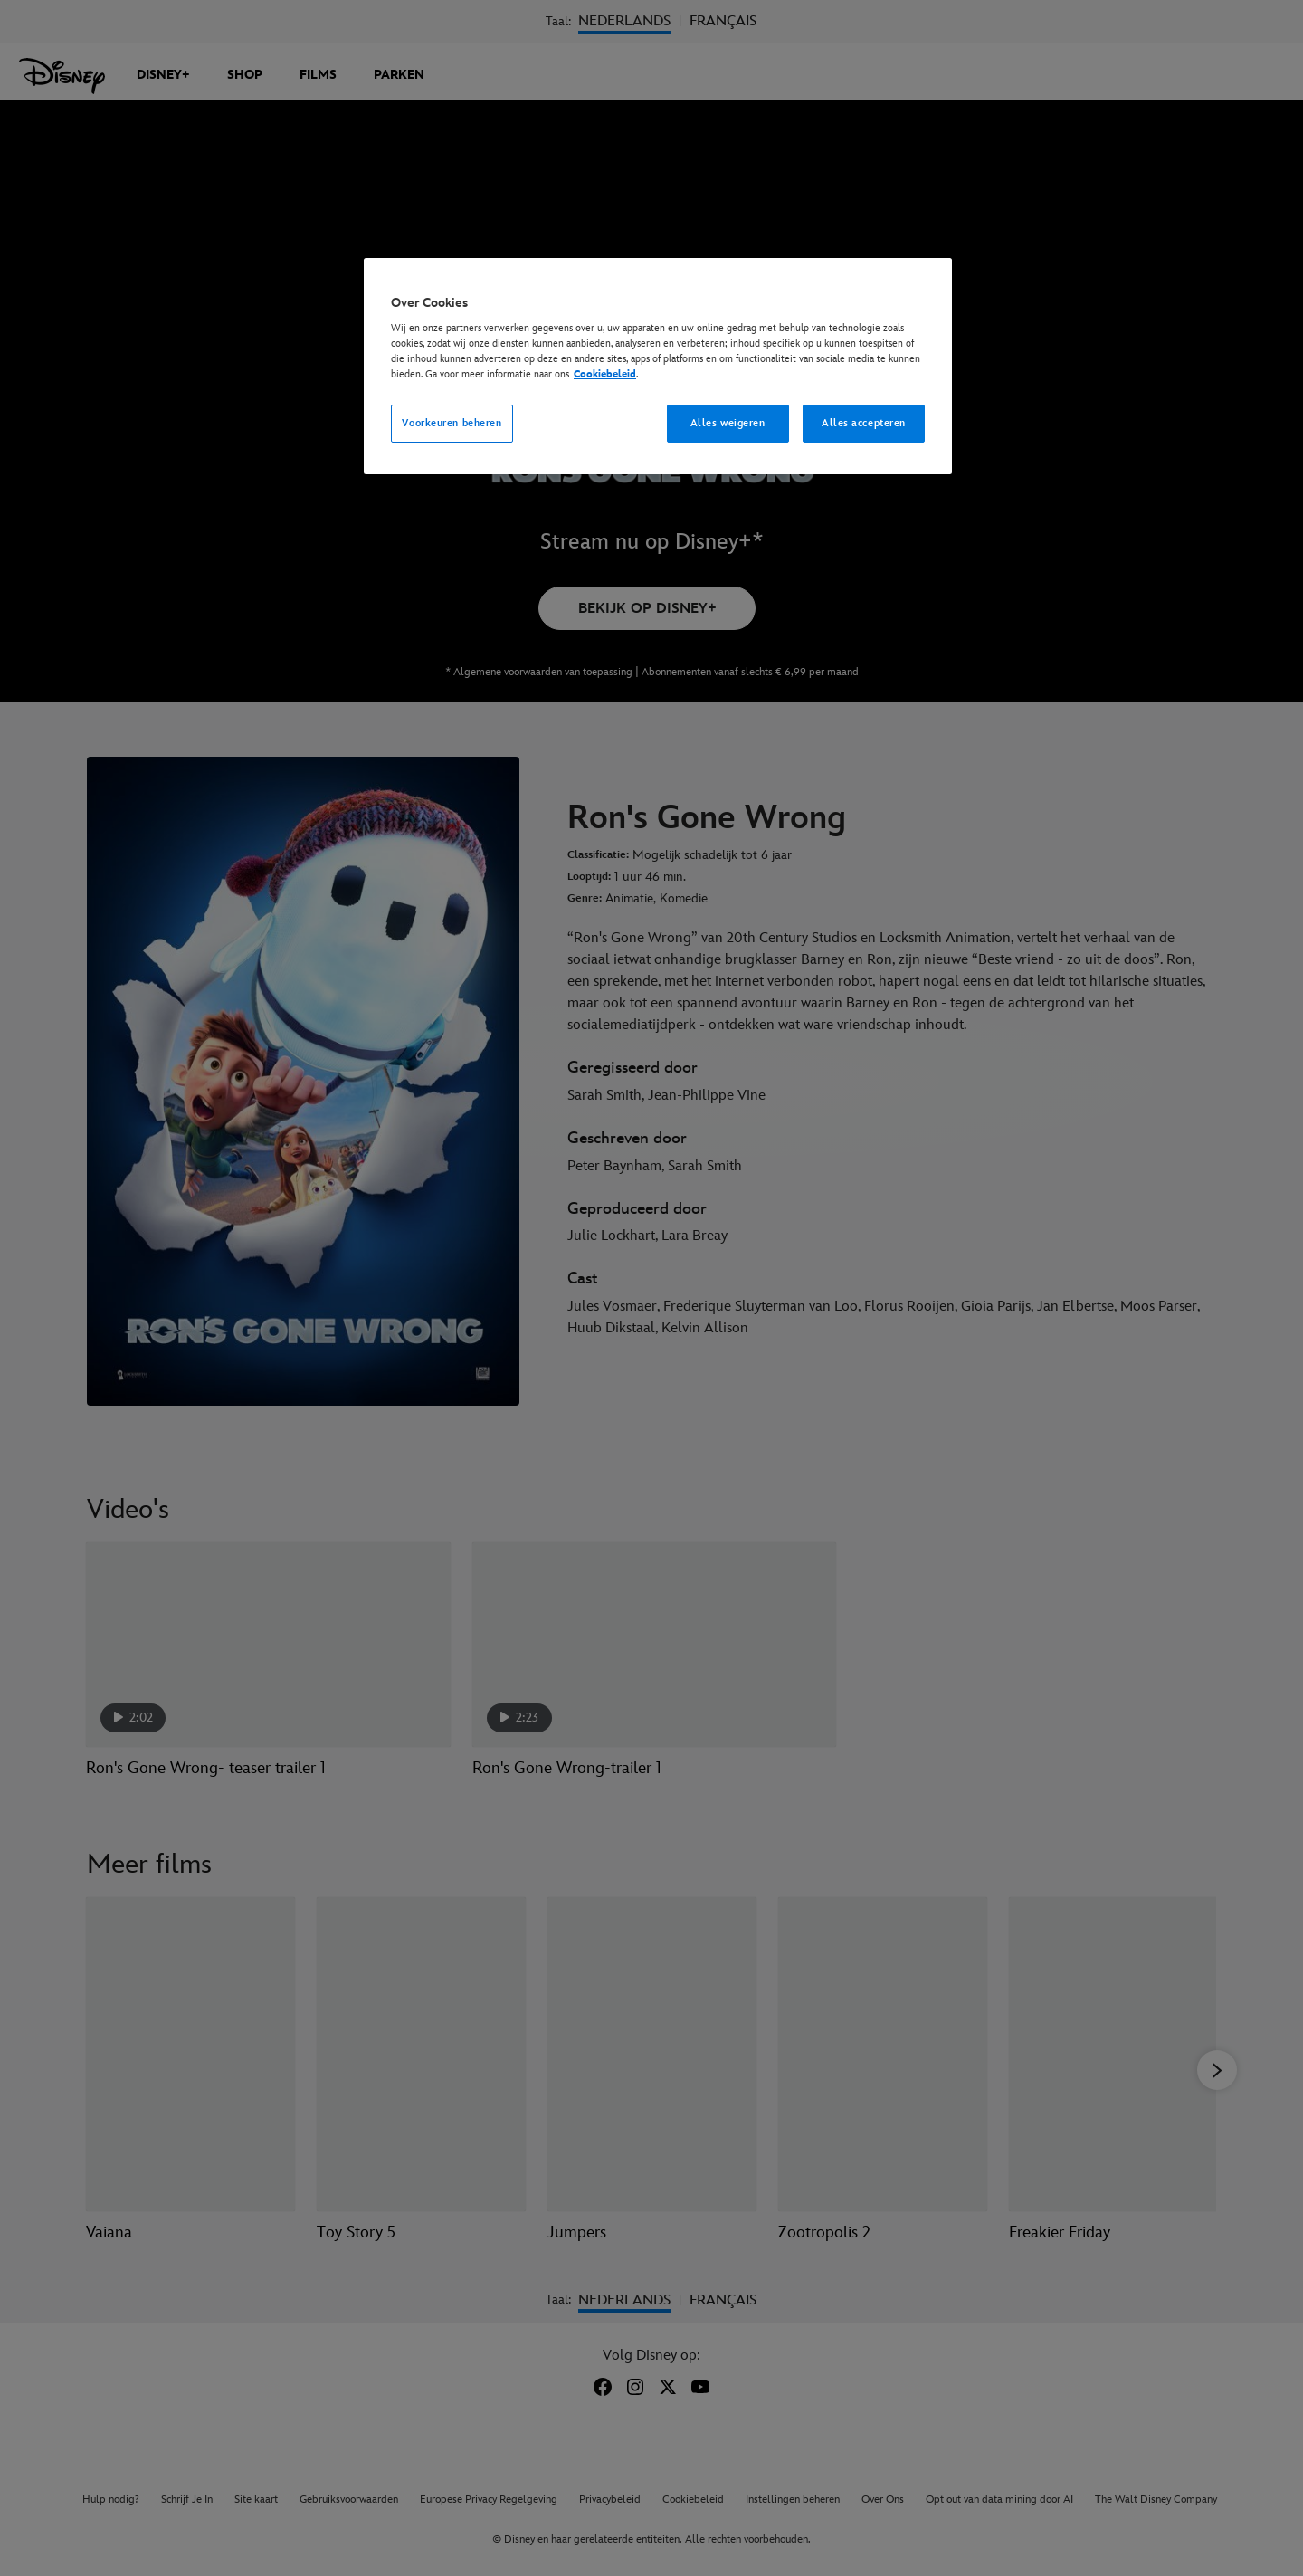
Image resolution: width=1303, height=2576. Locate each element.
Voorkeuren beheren (451, 423)
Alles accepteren (864, 423)
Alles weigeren (728, 423)
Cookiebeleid (605, 374)
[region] (658, 366)
